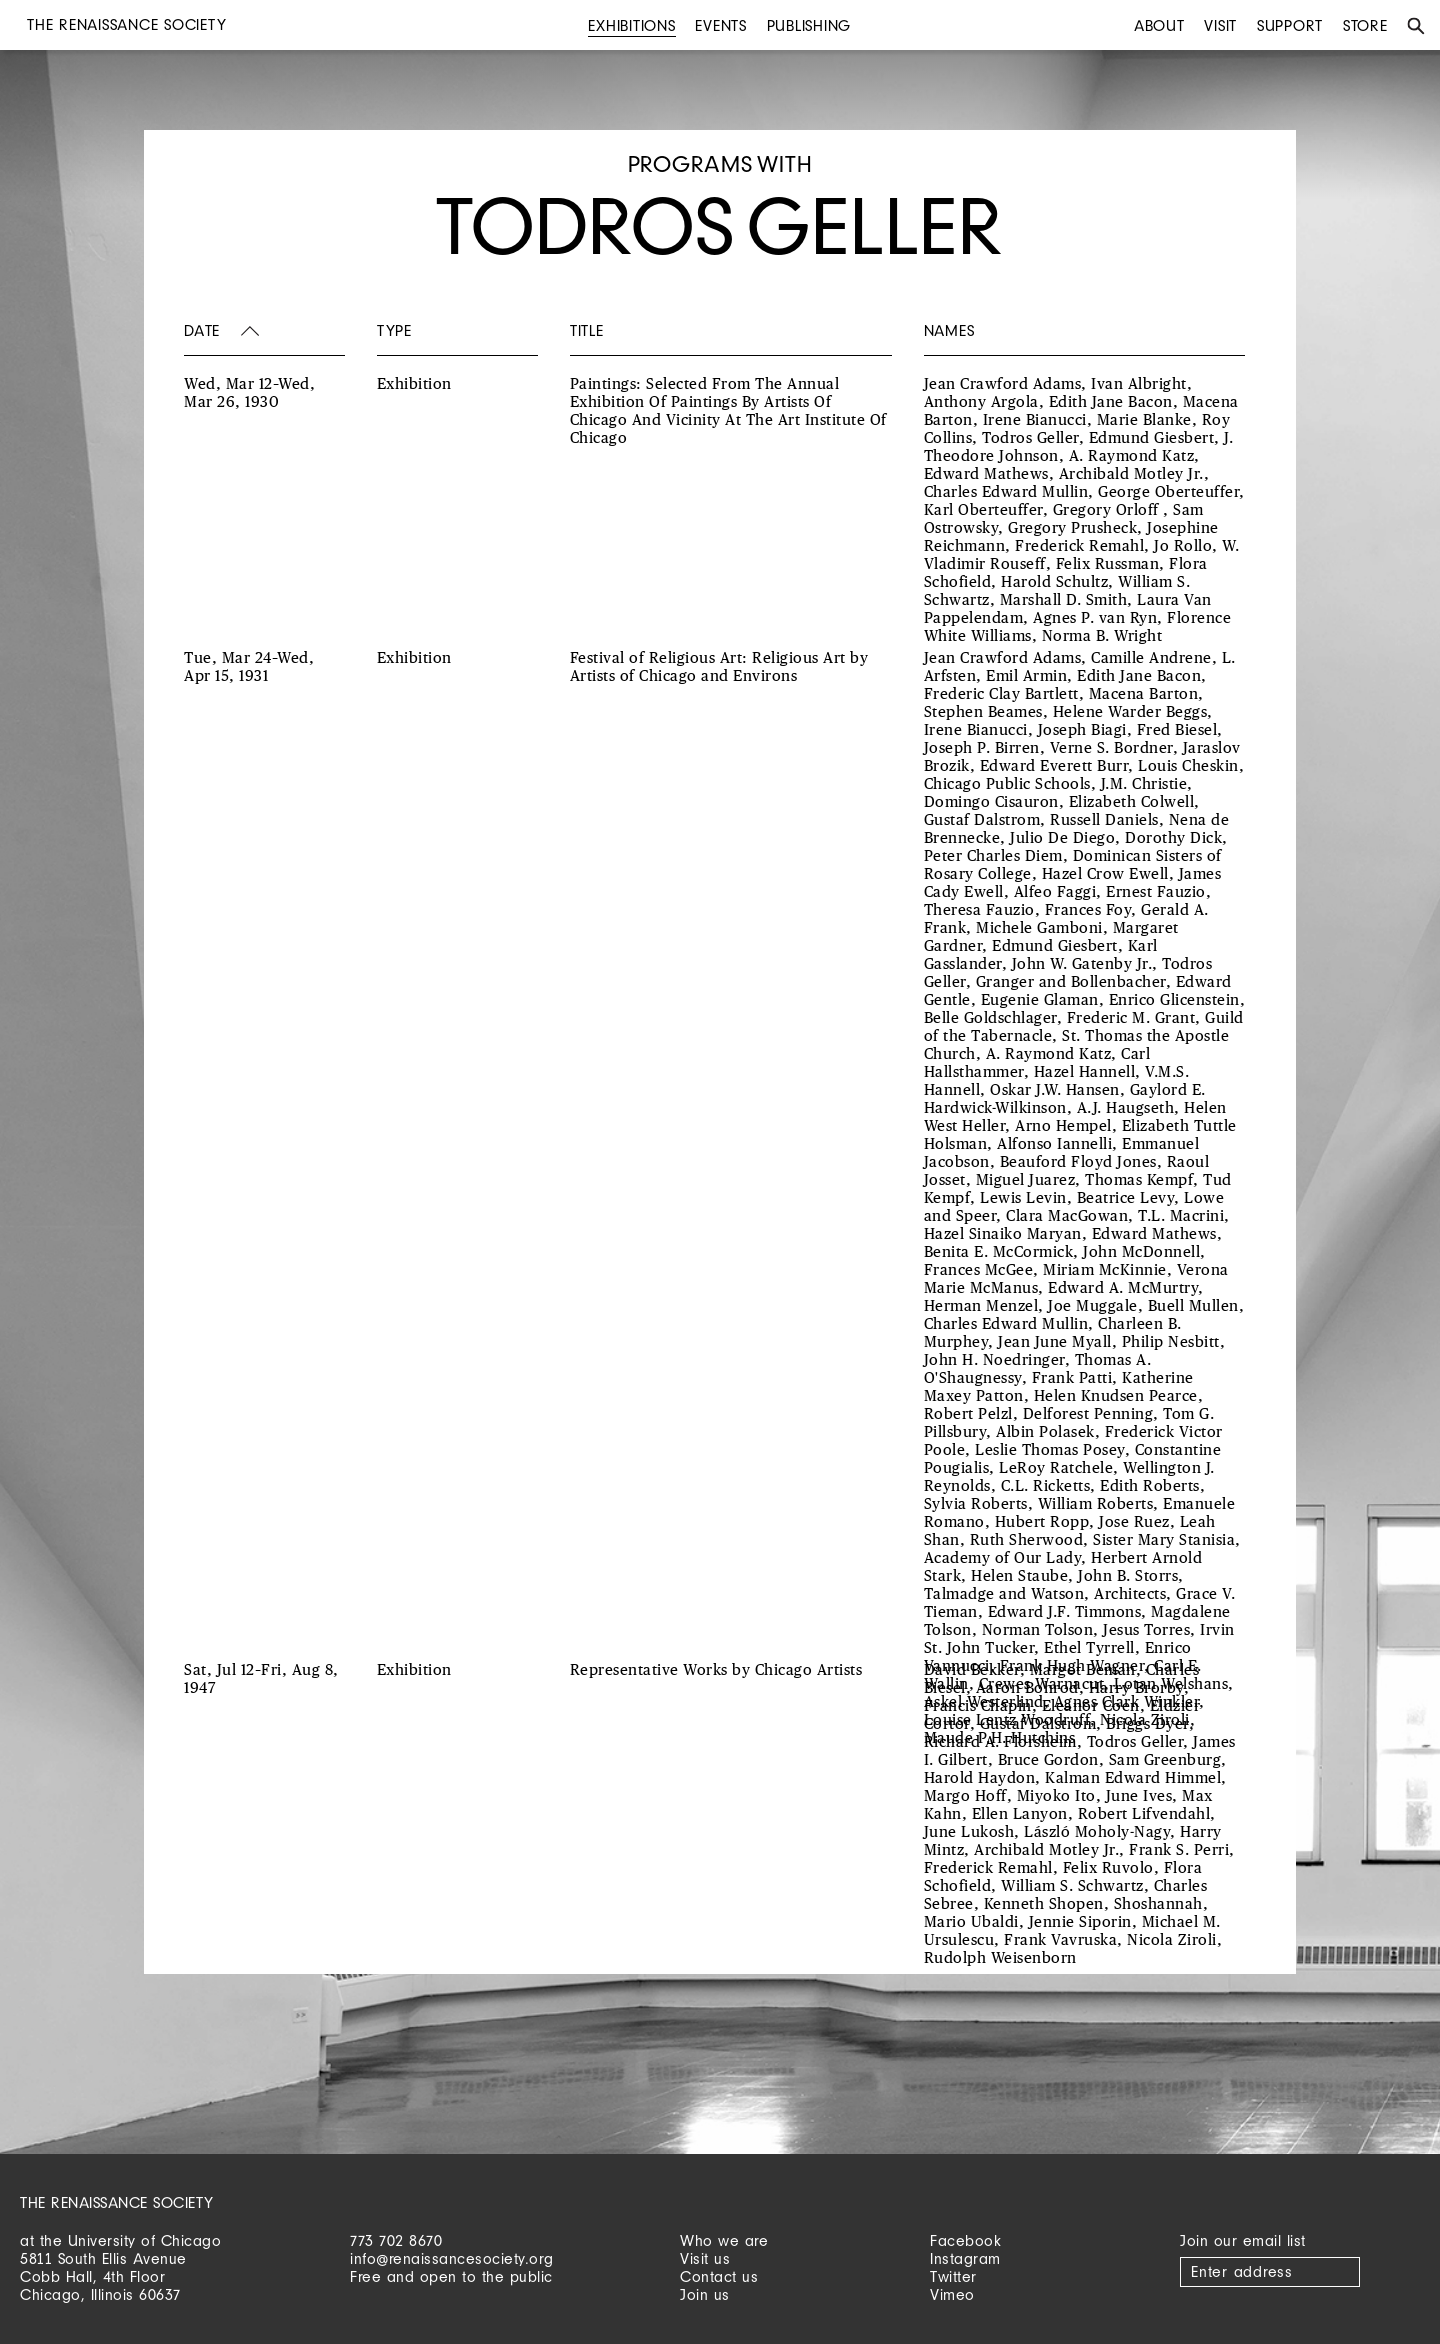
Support (1290, 25)
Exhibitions (631, 25)
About (1159, 25)
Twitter (953, 2276)
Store (1365, 25)
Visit (1220, 25)
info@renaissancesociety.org (452, 2258)
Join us (705, 2294)
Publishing (809, 25)
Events (721, 25)
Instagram (965, 2258)
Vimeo (952, 2294)
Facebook (965, 2240)
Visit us (705, 2258)
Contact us (719, 2276)
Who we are (724, 2240)
